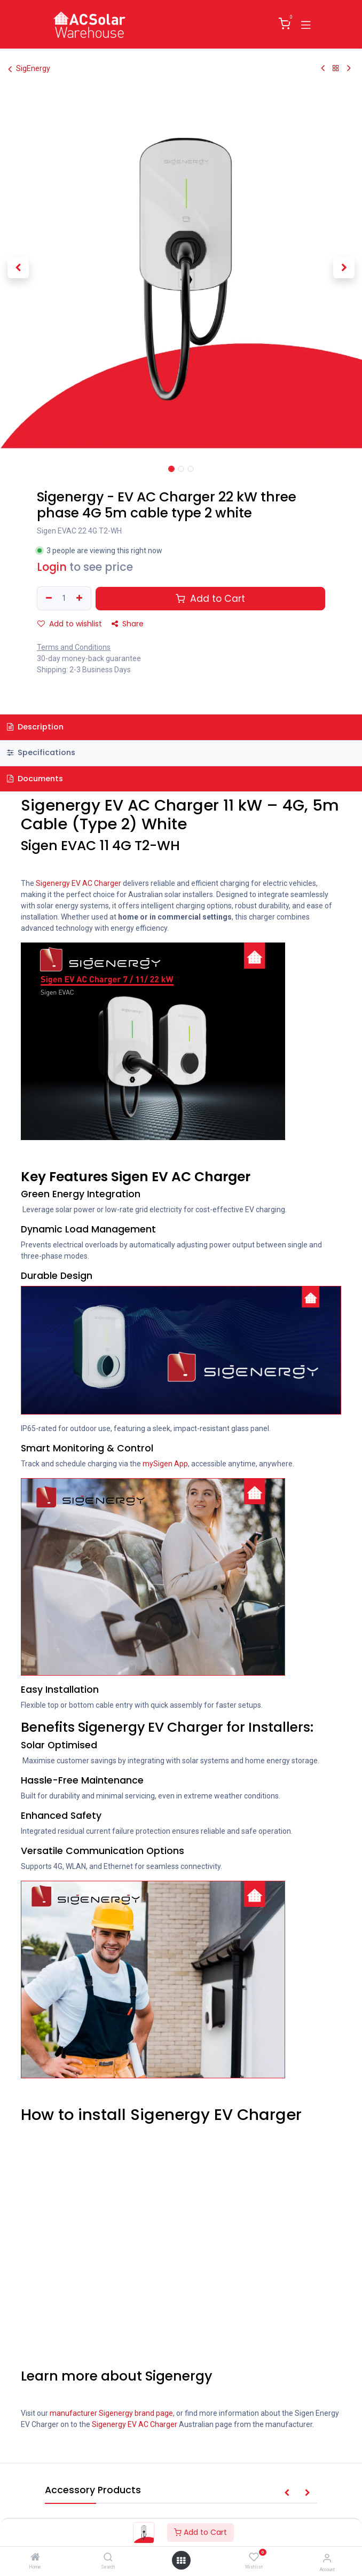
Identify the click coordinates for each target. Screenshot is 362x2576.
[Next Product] (349, 68)
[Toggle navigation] (306, 24)
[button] (18, 267)
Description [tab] (35, 726)
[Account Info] (327, 2558)
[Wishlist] (254, 2557)
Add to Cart (200, 2532)
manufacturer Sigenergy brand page (111, 2413)
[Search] (108, 2558)
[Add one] (80, 598)
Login (52, 567)
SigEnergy (29, 69)
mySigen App (165, 1463)
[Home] (35, 2558)
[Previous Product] (323, 68)
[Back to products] (335, 68)
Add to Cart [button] (210, 598)
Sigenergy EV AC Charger (77, 883)
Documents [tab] (35, 778)
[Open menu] (181, 2560)
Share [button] (128, 623)
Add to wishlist (69, 623)
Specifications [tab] (41, 752)
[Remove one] (47, 598)
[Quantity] (64, 598)
